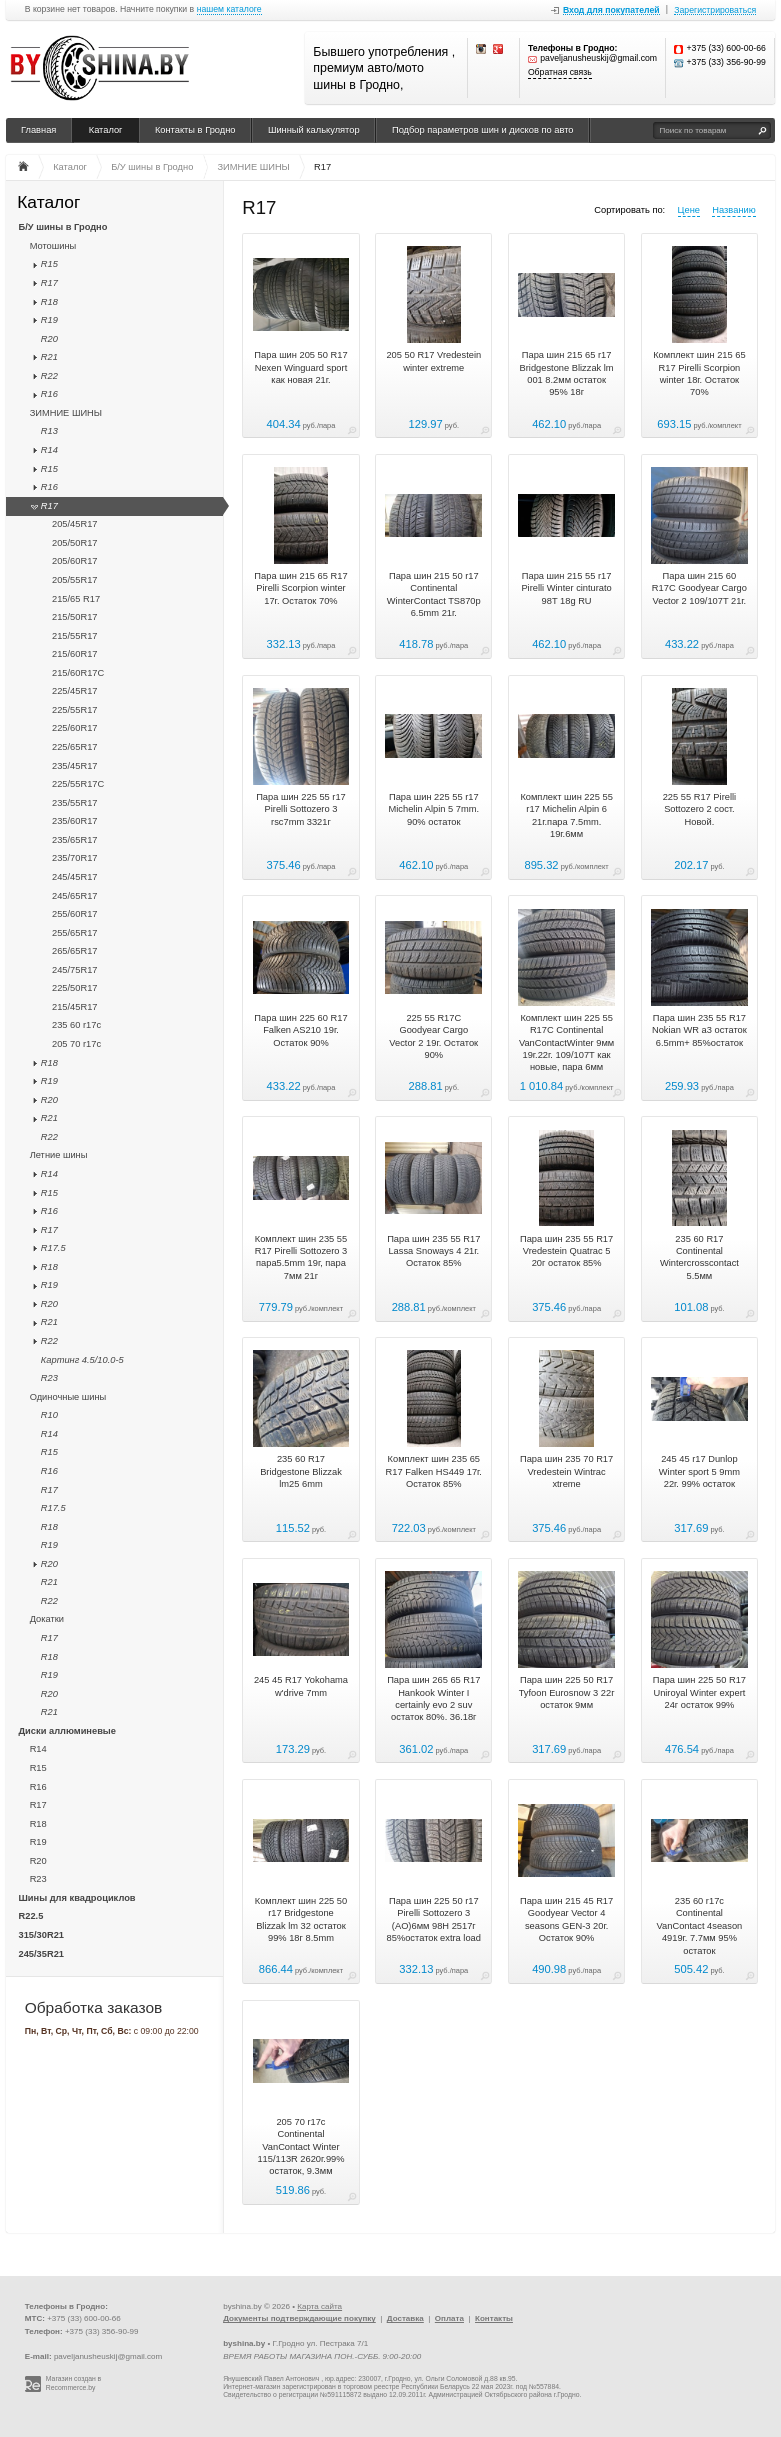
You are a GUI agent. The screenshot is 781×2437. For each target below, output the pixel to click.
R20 (49, 339)
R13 (49, 431)
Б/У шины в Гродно (63, 227)
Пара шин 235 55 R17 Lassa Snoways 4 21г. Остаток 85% (433, 1251)
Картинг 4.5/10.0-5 (82, 1360)
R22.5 (31, 1916)
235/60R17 (75, 821)
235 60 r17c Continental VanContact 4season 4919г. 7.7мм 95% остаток (700, 1926)
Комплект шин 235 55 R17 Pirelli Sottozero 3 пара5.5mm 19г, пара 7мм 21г (301, 1257)
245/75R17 (75, 970)
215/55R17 (75, 636)
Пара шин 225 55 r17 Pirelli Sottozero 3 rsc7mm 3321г (301, 809)
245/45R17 (75, 877)
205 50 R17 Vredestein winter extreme (433, 361)
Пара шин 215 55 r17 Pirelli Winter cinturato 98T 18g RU (566, 588)
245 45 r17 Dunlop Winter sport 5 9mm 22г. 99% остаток (699, 1471)
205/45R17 (75, 524)
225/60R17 (75, 728)
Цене (689, 210)
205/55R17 (75, 580)
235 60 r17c (76, 1025)
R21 (49, 357)
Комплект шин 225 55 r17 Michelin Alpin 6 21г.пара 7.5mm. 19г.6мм (566, 815)
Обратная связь (560, 72)
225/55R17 (75, 710)
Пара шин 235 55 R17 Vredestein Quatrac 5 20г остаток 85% (566, 1251)
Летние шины (59, 1155)
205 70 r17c (76, 1044)
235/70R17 (75, 858)
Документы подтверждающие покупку (299, 2318)
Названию (733, 210)
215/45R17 (75, 1007)
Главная (38, 130)
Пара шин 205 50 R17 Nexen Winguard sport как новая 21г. (300, 367)
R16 (49, 394)
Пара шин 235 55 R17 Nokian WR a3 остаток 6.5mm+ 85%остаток (699, 1030)
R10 (49, 1415)
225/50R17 (75, 988)
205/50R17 (75, 543)
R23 (49, 1378)
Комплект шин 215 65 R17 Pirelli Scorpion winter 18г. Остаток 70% (699, 373)
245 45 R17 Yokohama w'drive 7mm (301, 1686)
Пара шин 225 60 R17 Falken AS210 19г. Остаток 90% (300, 1030)
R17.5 (53, 1248)
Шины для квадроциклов (77, 1898)
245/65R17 (75, 896)
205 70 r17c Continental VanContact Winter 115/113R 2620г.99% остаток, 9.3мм (300, 2147)
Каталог (106, 130)
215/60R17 (75, 654)
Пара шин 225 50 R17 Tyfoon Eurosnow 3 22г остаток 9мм (567, 1692)
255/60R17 (75, 914)
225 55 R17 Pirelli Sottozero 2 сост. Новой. (699, 809)
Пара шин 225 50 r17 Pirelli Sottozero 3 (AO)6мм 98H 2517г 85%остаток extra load (434, 1919)
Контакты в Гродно (195, 130)
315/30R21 (42, 1935)
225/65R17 (75, 747)
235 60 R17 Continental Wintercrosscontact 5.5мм (699, 1257)
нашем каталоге (229, 9)
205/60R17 (75, 561)
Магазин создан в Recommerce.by (73, 2383)
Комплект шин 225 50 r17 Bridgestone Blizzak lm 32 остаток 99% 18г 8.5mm (301, 1919)
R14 (49, 450)
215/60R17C (78, 673)
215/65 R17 (76, 599)
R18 (49, 302)
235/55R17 (75, 803)
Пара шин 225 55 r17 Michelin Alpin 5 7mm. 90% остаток (434, 809)
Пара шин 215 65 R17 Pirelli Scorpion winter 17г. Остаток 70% (300, 588)
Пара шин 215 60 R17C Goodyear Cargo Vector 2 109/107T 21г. (699, 588)
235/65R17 (75, 840)
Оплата (449, 2318)
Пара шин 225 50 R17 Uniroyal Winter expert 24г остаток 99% (699, 1692)
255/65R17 (75, 933)
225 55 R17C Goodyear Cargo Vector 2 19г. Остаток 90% (433, 1036)
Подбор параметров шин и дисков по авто (483, 130)
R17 (49, 283)
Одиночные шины (68, 1397)
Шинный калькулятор (314, 130)
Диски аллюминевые (67, 1731)
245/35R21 (42, 1954)
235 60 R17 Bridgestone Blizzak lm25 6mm (301, 1471)
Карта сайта (319, 2306)
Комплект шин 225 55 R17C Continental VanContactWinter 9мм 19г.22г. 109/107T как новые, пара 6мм (566, 1043)
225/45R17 (75, 691)
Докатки (47, 1619)
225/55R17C (78, 784)
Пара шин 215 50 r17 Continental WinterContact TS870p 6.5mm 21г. (434, 594)
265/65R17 (75, 951)
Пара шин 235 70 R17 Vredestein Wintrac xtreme (566, 1471)
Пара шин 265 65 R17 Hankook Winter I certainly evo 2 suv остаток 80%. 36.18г (433, 1698)
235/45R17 (75, 766)
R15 (49, 264)
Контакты (494, 2318)
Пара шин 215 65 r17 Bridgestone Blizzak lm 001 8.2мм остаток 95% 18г (567, 373)
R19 (49, 320)
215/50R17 (75, 617)
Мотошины (53, 246)
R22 (49, 376)
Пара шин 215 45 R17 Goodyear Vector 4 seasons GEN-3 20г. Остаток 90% (566, 1919)
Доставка (405, 2318)
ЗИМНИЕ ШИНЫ (66, 413)
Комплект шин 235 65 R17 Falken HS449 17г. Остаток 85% (434, 1471)
